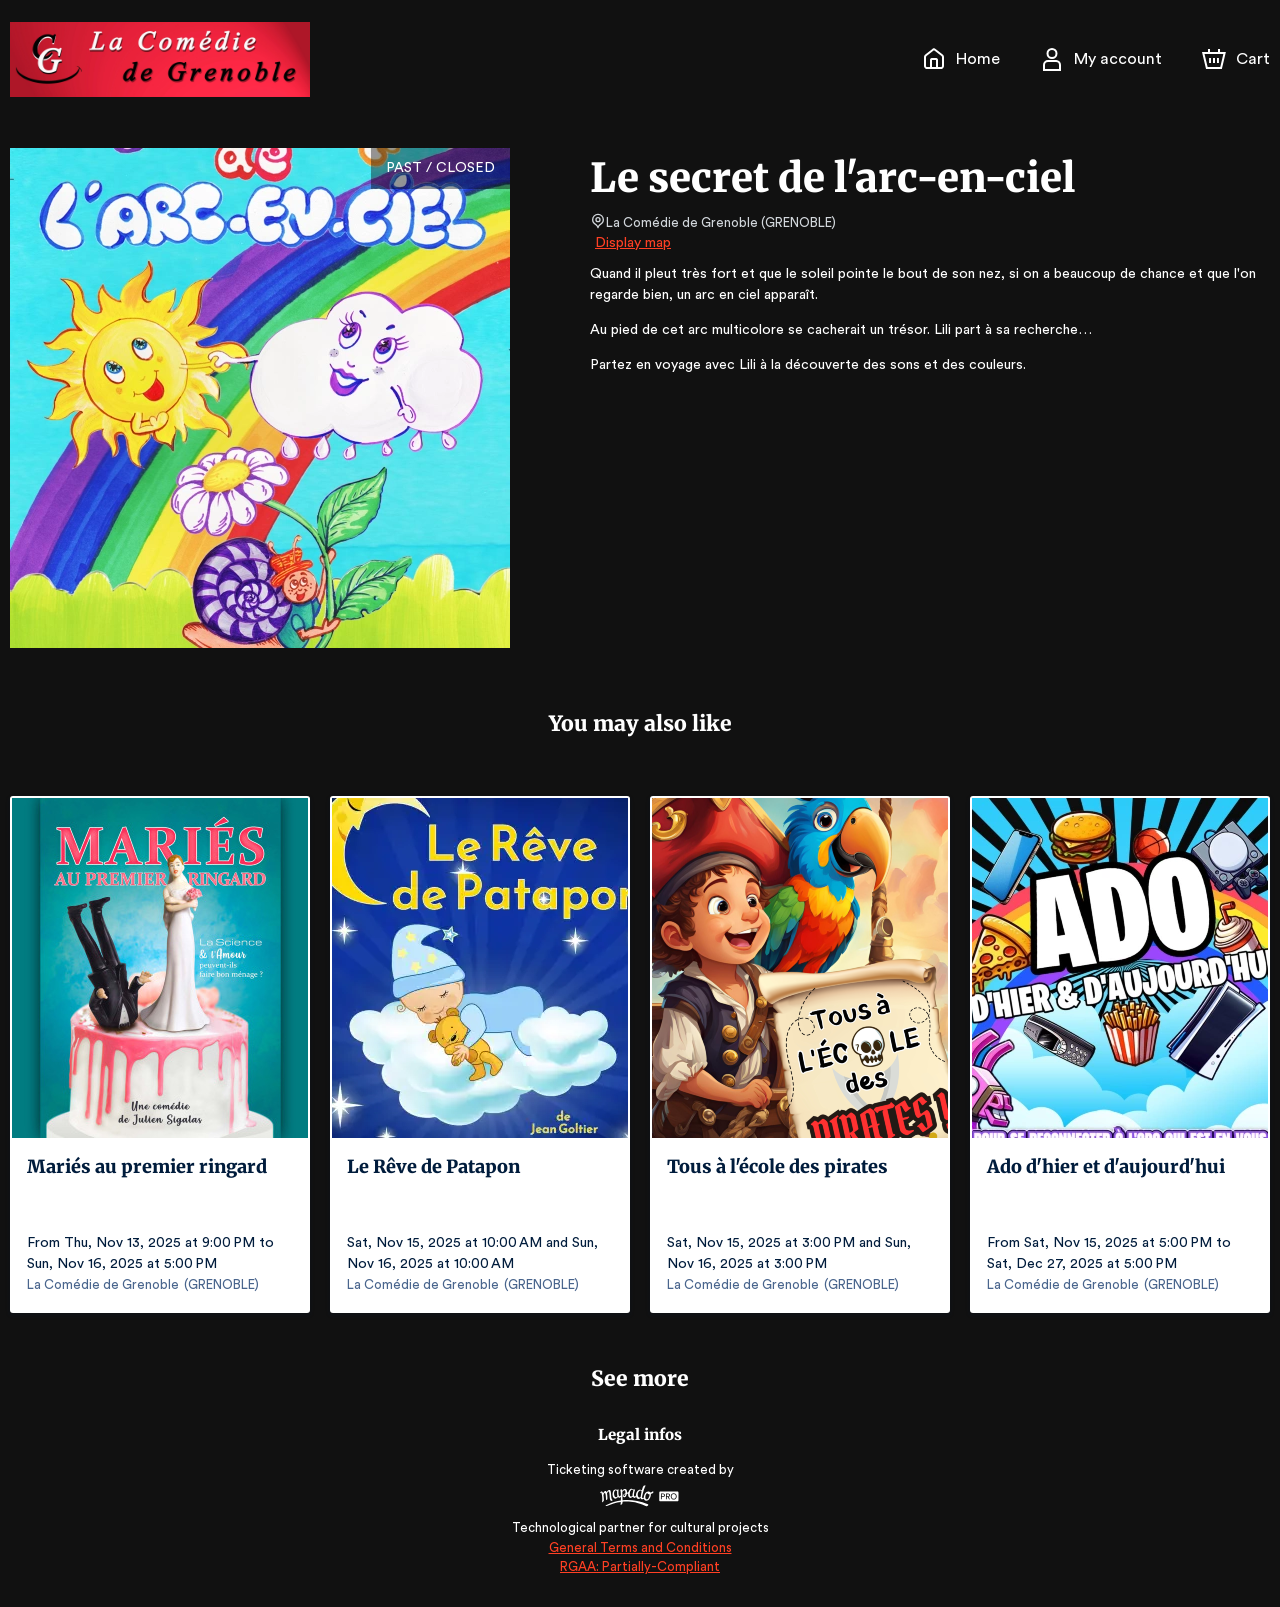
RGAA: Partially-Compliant (639, 1566)
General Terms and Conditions (639, 1547)
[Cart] (1238, 59)
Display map (633, 243)
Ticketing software (608, 1469)
